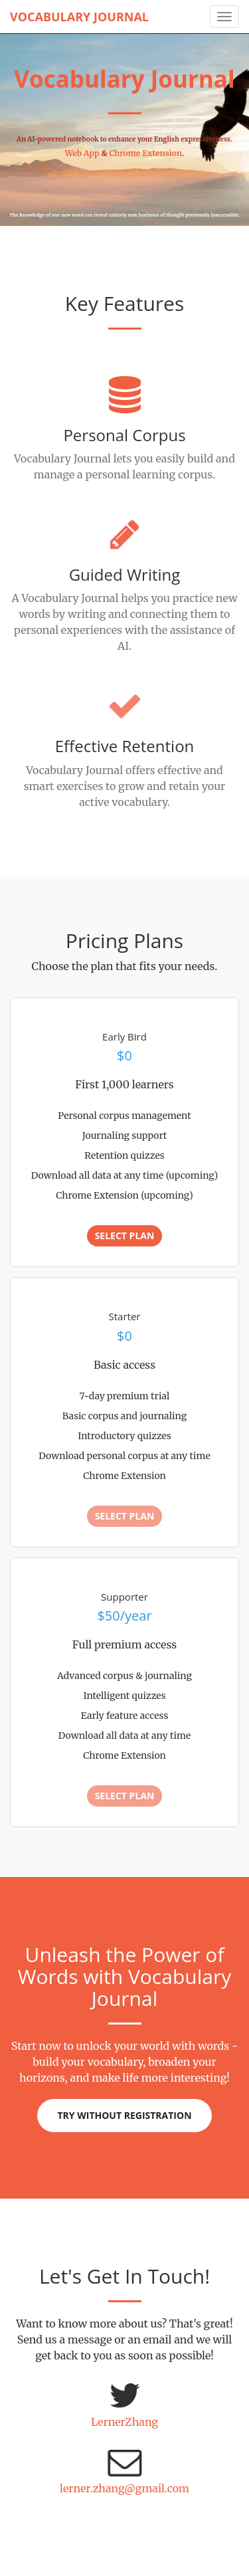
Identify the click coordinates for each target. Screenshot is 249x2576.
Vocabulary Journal (79, 17)
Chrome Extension (145, 153)
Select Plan (125, 1235)
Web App (82, 153)
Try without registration (124, 2115)
